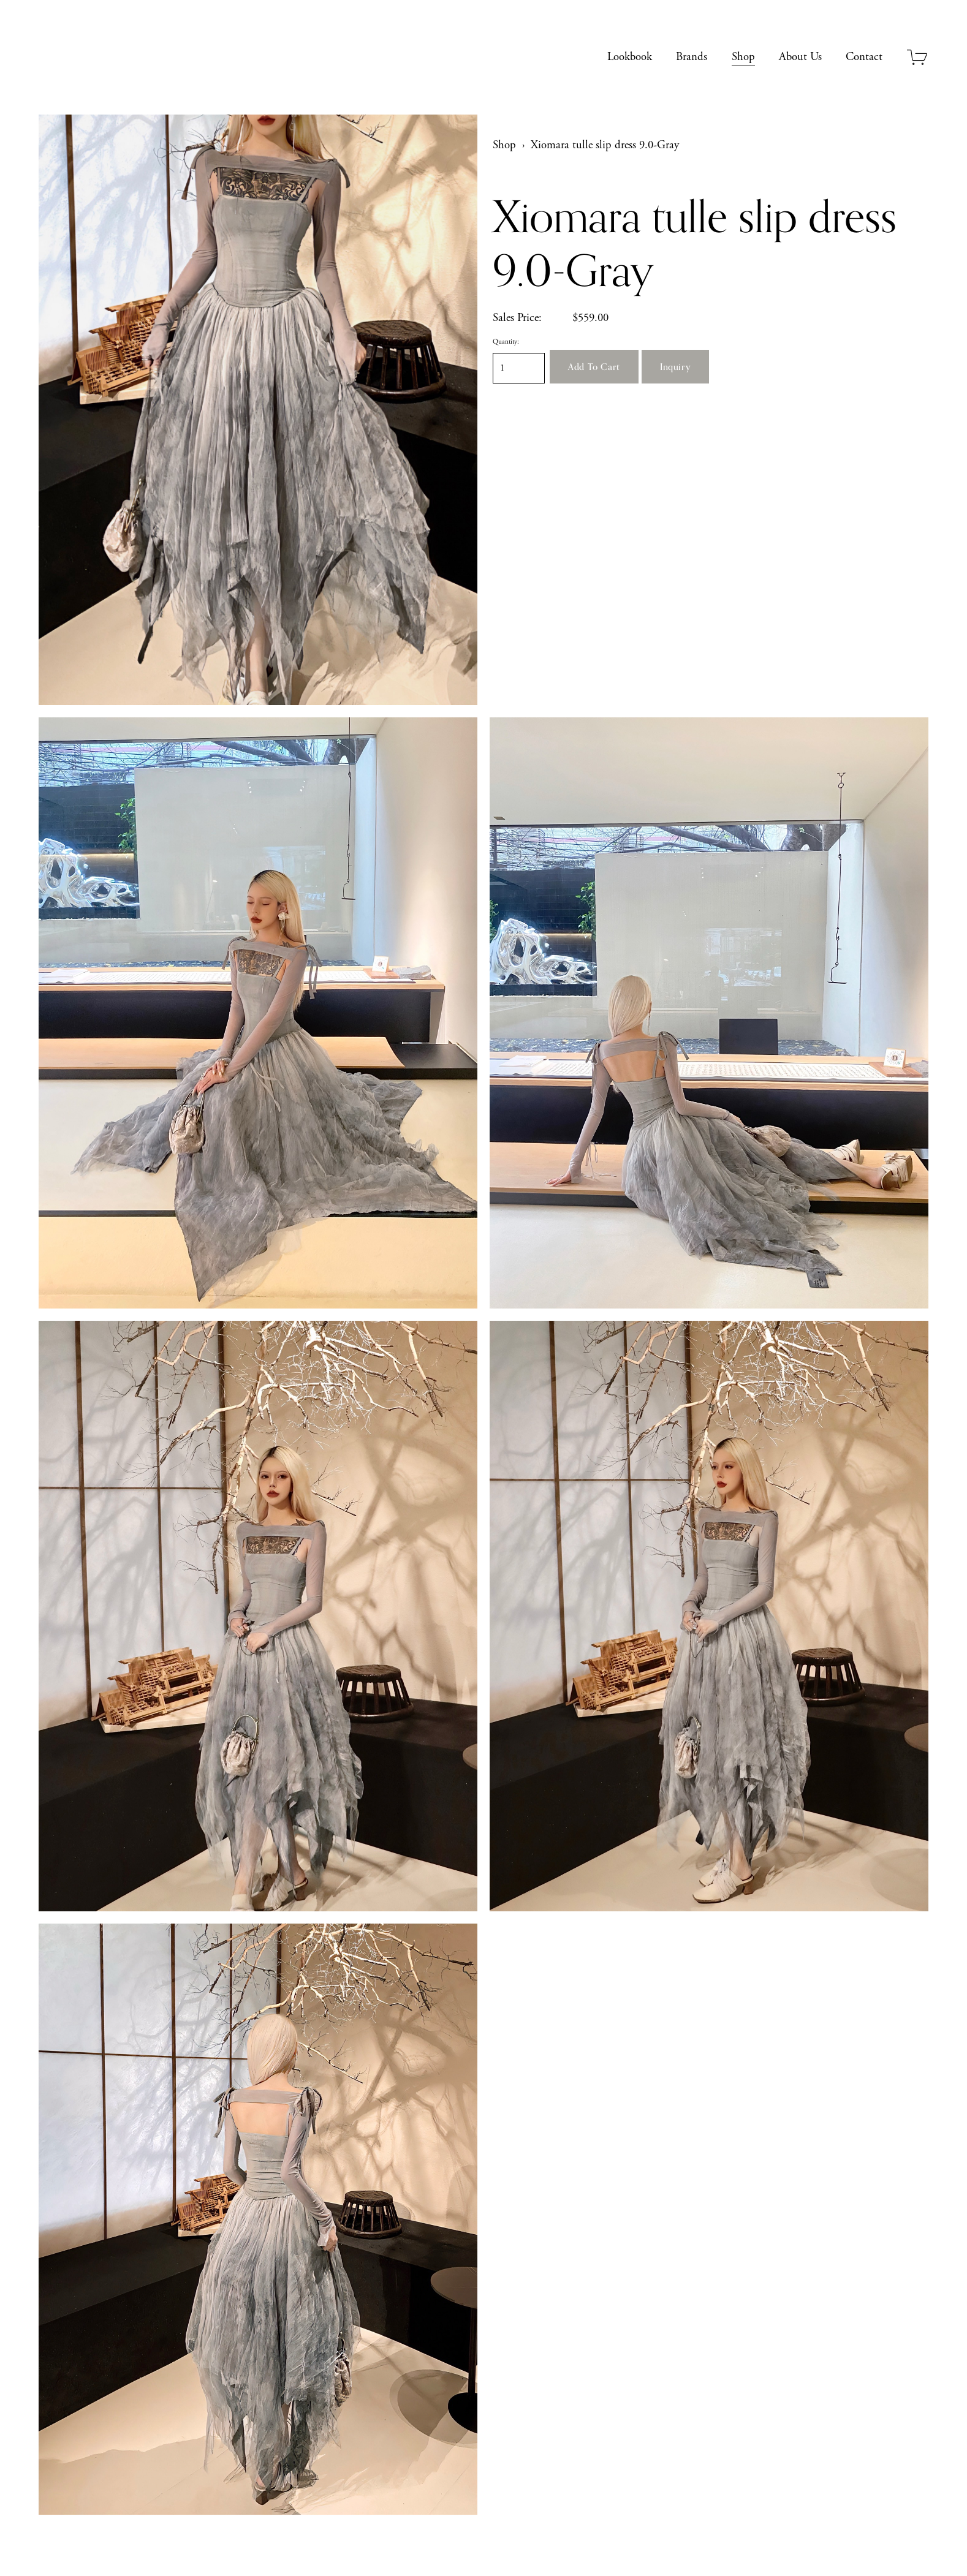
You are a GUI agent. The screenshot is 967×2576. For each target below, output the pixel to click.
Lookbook (629, 57)
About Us (800, 57)
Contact (864, 57)
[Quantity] (519, 368)
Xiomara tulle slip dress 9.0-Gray (605, 145)
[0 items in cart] (917, 57)
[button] (594, 366)
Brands (691, 57)
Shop (743, 57)
